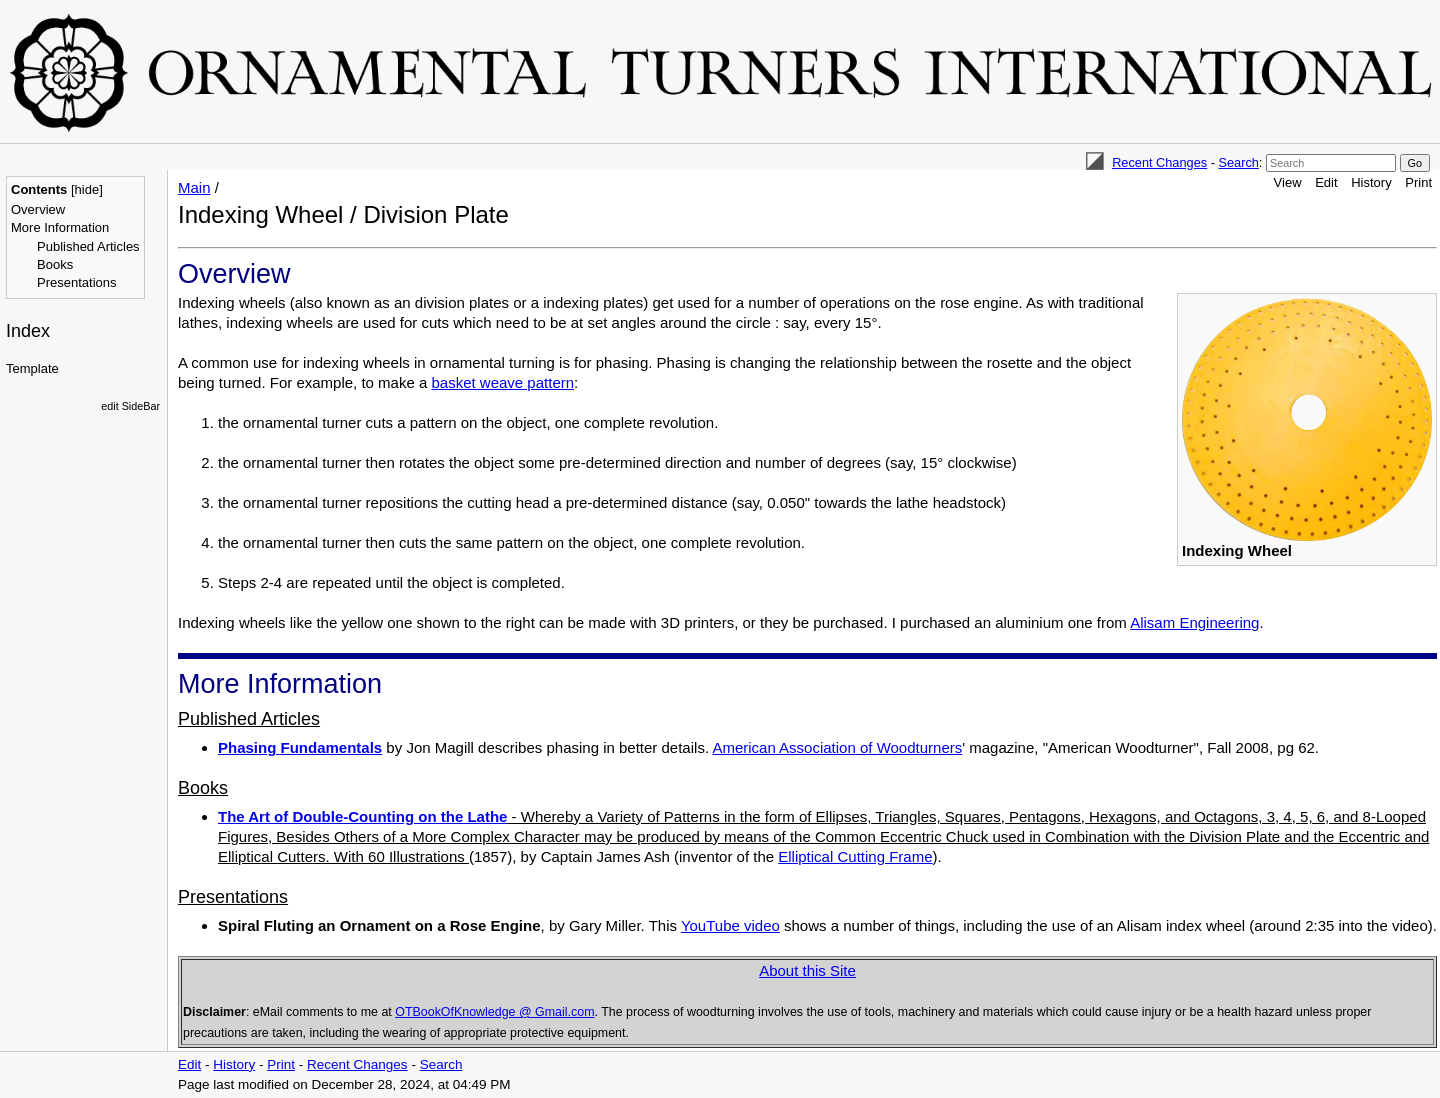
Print (1418, 182)
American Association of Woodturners (837, 747)
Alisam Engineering (1194, 622)
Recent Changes (1159, 162)
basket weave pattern (502, 382)
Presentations (77, 282)
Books (55, 264)
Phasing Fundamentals (300, 747)
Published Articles (88, 246)
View (1288, 182)
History (1371, 182)
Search (1238, 162)
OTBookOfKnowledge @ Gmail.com (494, 1012)
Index (28, 331)
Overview (38, 209)
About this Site (807, 970)
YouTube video (730, 925)
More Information (60, 227)
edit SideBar (130, 406)
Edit (1326, 182)
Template (32, 368)
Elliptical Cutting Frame (855, 856)
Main (194, 187)
